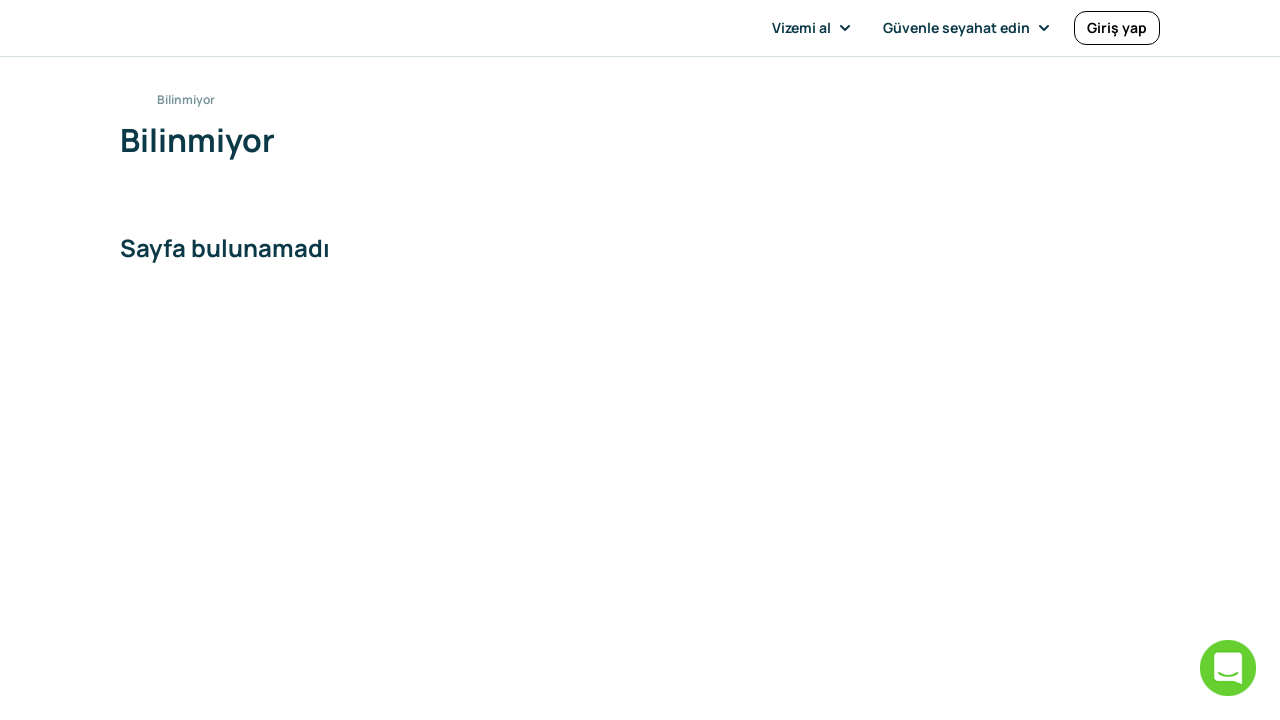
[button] (815, 28)
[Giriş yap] (1117, 28)
